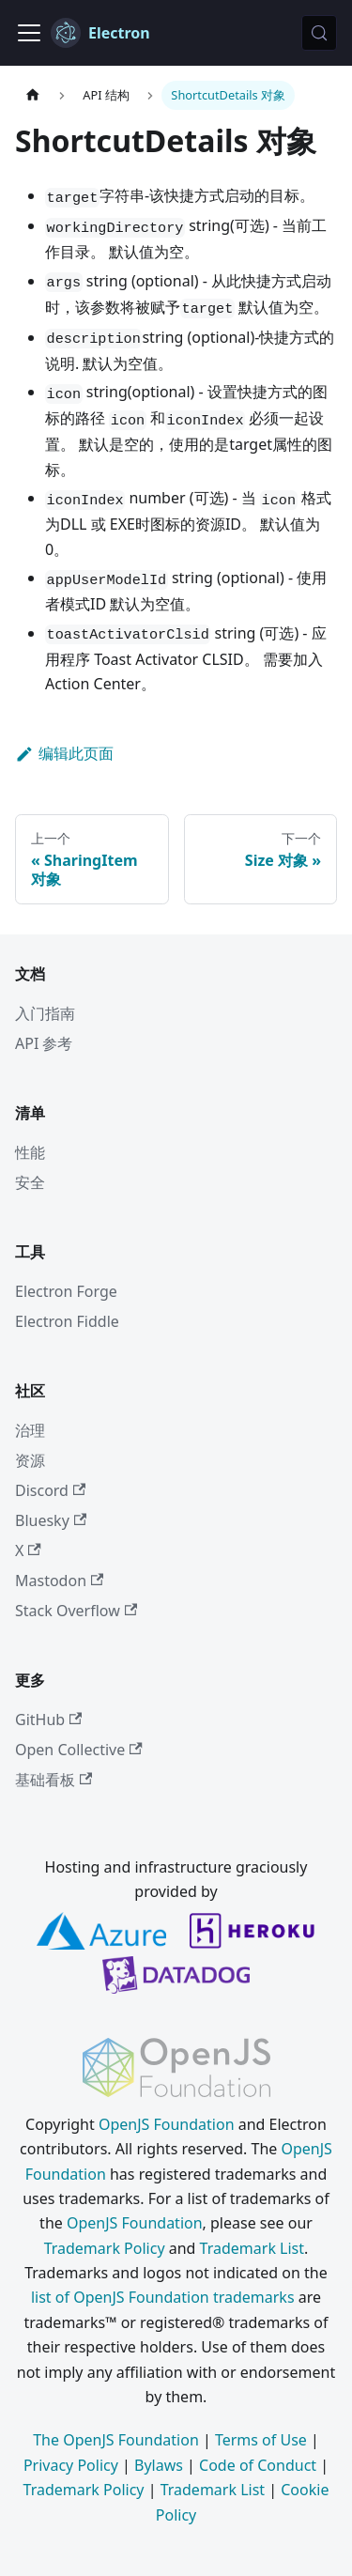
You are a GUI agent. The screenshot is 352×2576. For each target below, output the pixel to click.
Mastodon (59, 1580)
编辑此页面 (64, 753)
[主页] (33, 95)
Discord (50, 1490)
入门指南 (45, 1013)
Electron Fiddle (67, 1321)
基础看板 (53, 1779)
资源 (30, 1460)
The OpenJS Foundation (116, 2439)
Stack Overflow (76, 1610)
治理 (30, 1430)
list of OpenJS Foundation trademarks (163, 2297)
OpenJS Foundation (167, 2124)
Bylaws (158, 2465)
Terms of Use (261, 2439)
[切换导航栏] (29, 33)
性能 (30, 1152)
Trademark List (252, 2248)
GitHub (48, 1719)
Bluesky (50, 1520)
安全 (30, 1182)
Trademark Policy (104, 2248)
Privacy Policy (70, 2465)
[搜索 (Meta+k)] (319, 33)
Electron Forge (66, 1291)
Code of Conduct (257, 2465)
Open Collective (79, 1749)
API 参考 (44, 1043)
